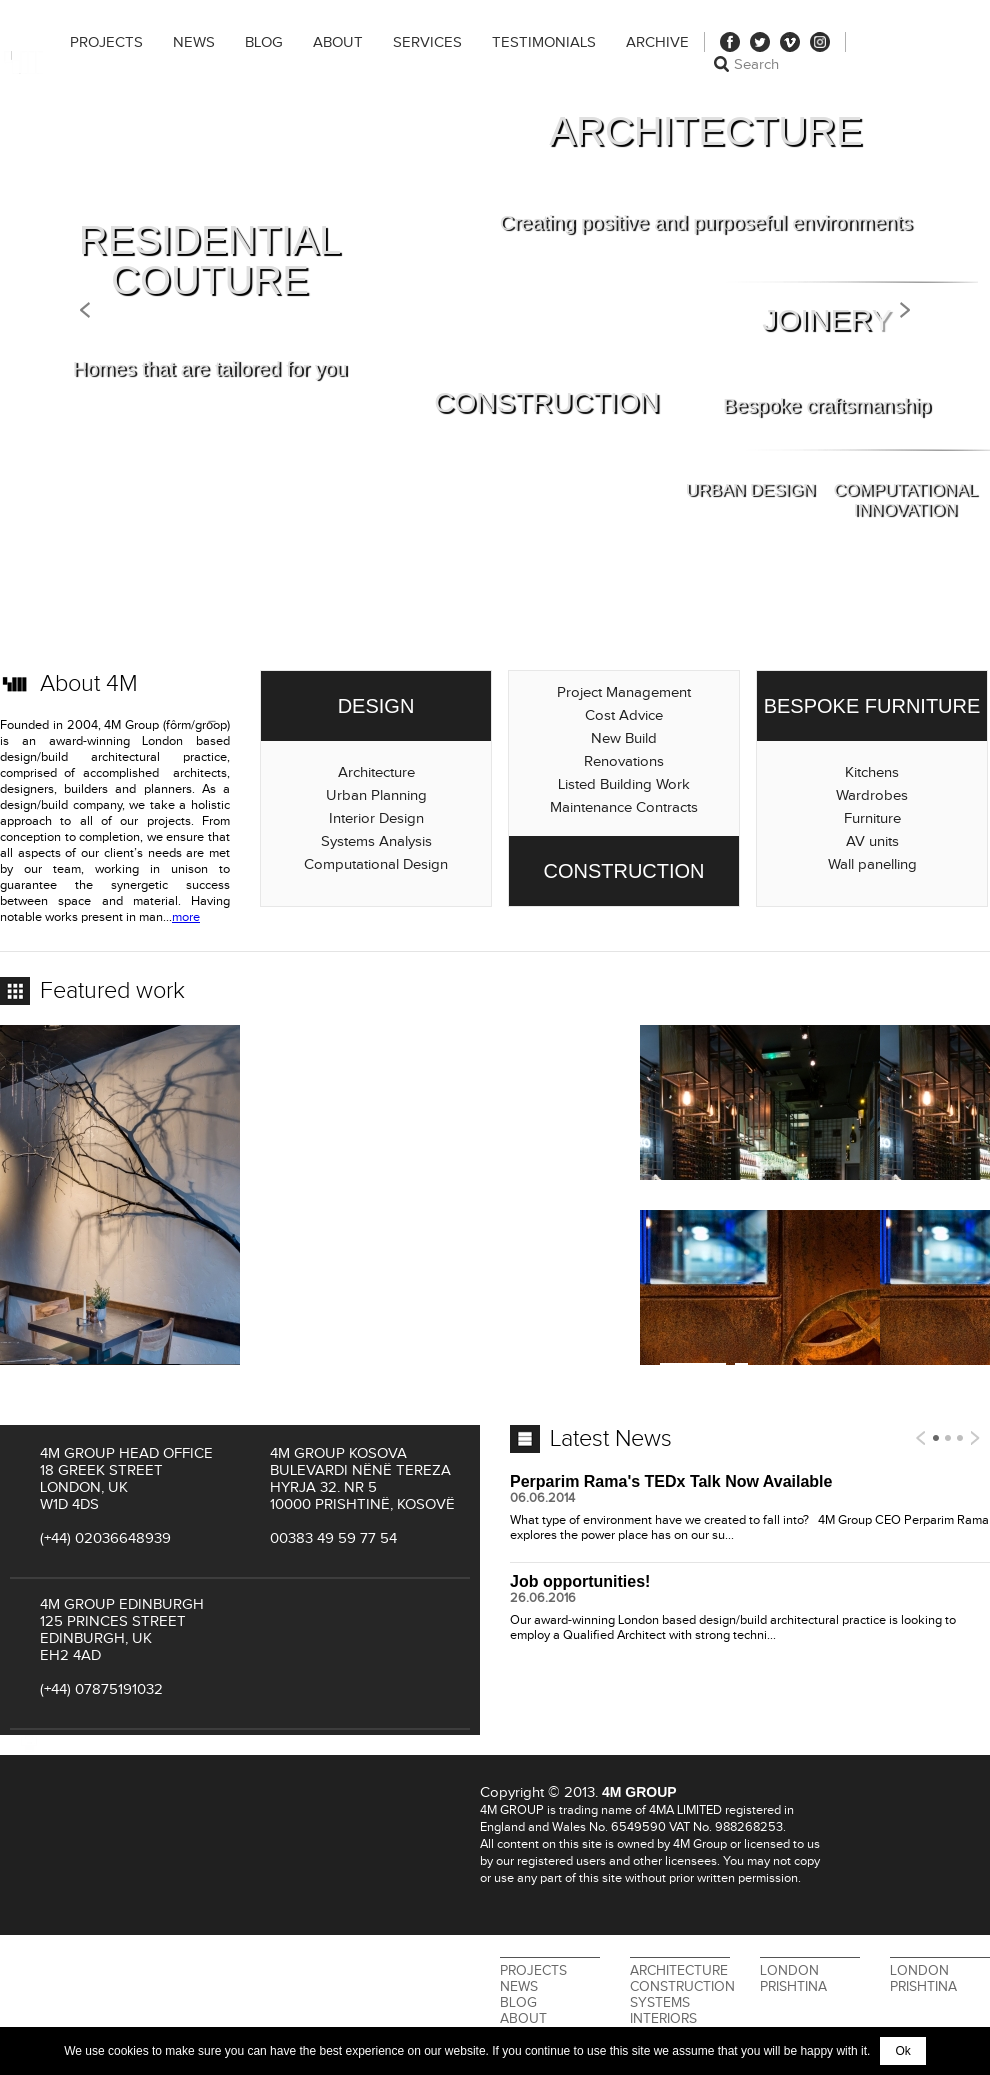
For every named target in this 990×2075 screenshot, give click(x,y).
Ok (902, 2051)
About (338, 42)
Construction (682, 1987)
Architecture (679, 1971)
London (789, 1971)
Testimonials (544, 42)
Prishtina (793, 1987)
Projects (106, 42)
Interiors (663, 2019)
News (194, 42)
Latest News (611, 1439)
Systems (660, 2003)
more (186, 917)
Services (427, 42)
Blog (264, 42)
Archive (657, 42)
